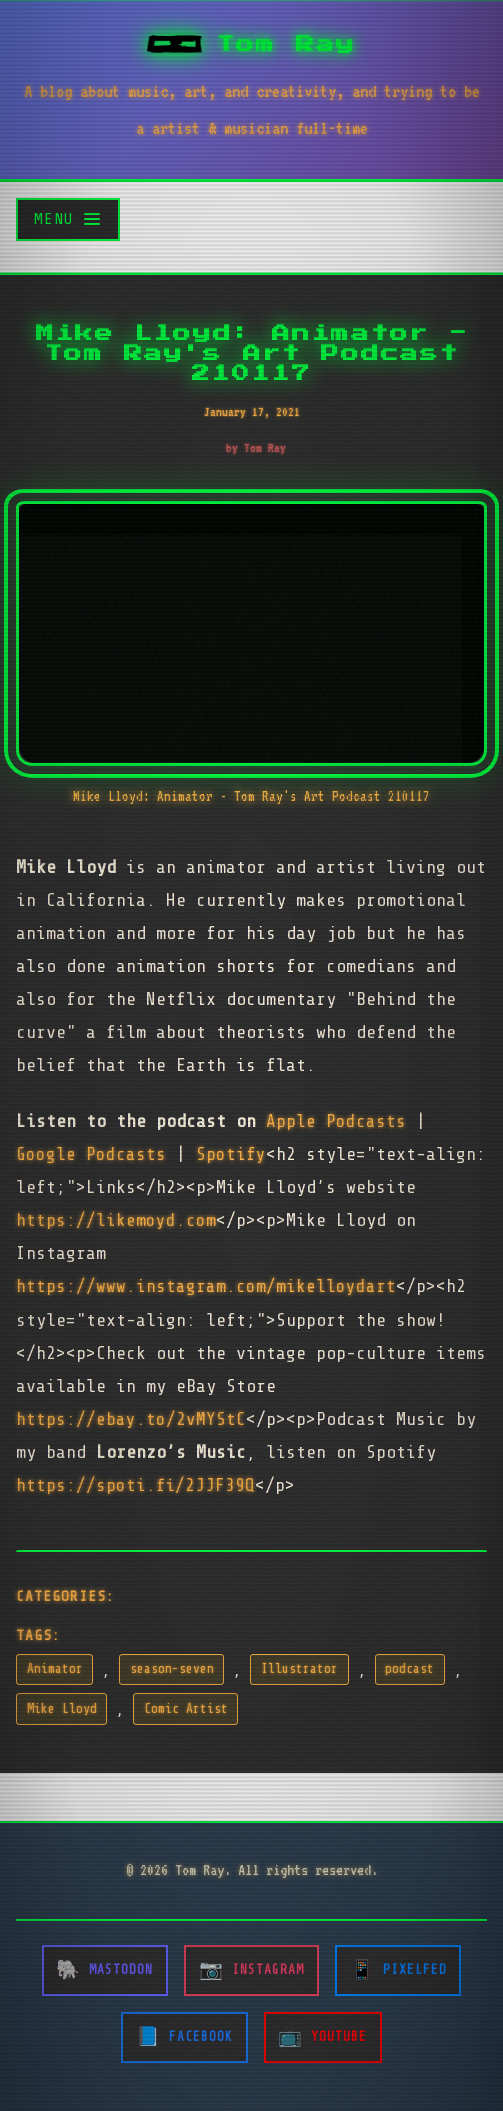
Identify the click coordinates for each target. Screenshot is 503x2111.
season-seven (172, 1669)
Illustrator (299, 1669)
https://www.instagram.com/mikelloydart (206, 1286)
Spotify (231, 1154)
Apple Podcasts (336, 1121)
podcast (409, 1669)
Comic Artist (186, 1709)
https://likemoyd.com (116, 1220)
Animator (55, 1669)
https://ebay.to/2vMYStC (131, 1419)
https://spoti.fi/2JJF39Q (135, 1485)
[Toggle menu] (68, 219)
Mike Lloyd (62, 1709)
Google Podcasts (91, 1154)
